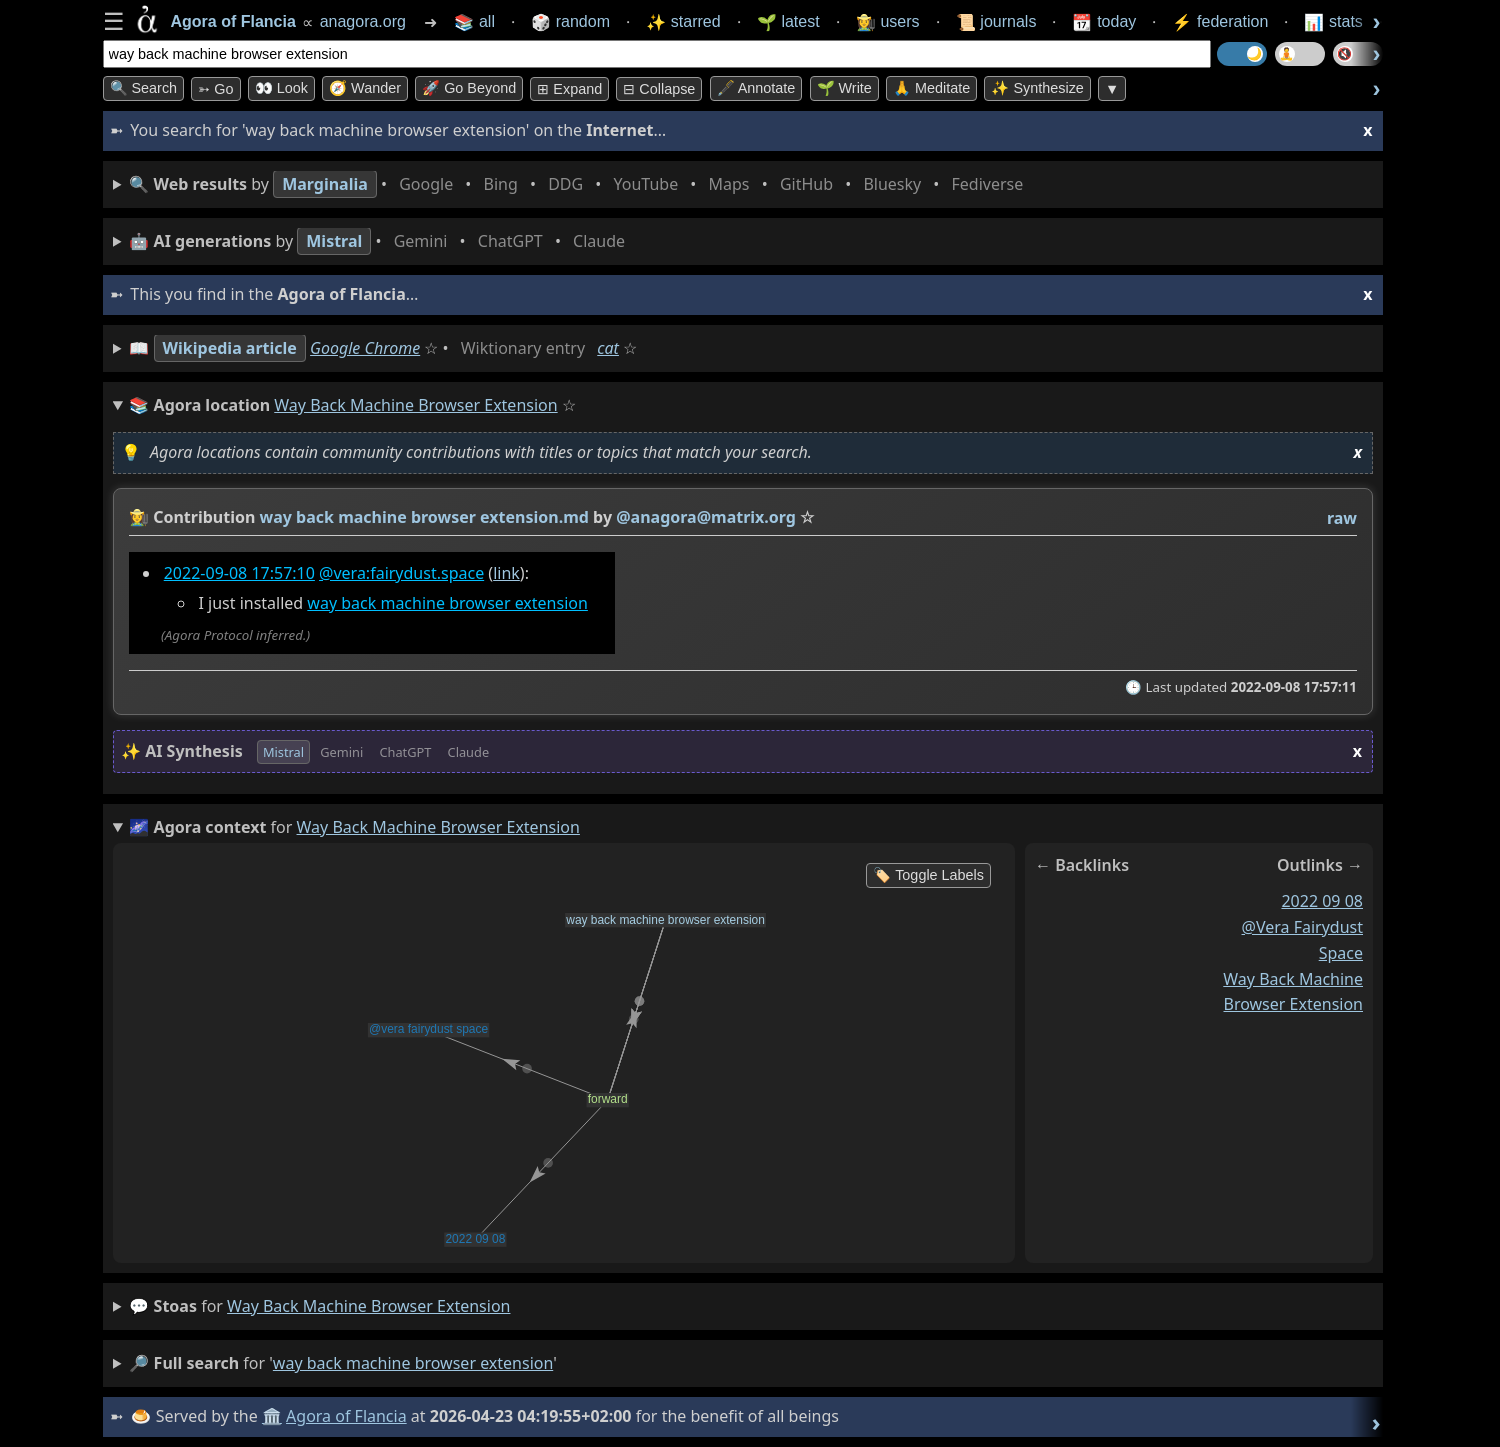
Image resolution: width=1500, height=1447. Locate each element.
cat (608, 348)
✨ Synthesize (1037, 88)
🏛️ (272, 1416)
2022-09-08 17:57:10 (238, 573)
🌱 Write (844, 88)
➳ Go (215, 89)
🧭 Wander (365, 88)
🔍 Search (144, 88)
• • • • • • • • (580, 184)
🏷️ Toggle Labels (928, 875)
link (506, 573)
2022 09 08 (1322, 901)
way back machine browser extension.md (423, 517)
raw (1341, 518)
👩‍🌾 (139, 517)
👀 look (281, 88)
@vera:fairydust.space (401, 573)
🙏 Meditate (931, 88)
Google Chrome (365, 348)
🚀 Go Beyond (469, 88)
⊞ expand (569, 89)
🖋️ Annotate (756, 88)
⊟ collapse (659, 89)
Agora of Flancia (346, 1416)
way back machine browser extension (447, 603)
